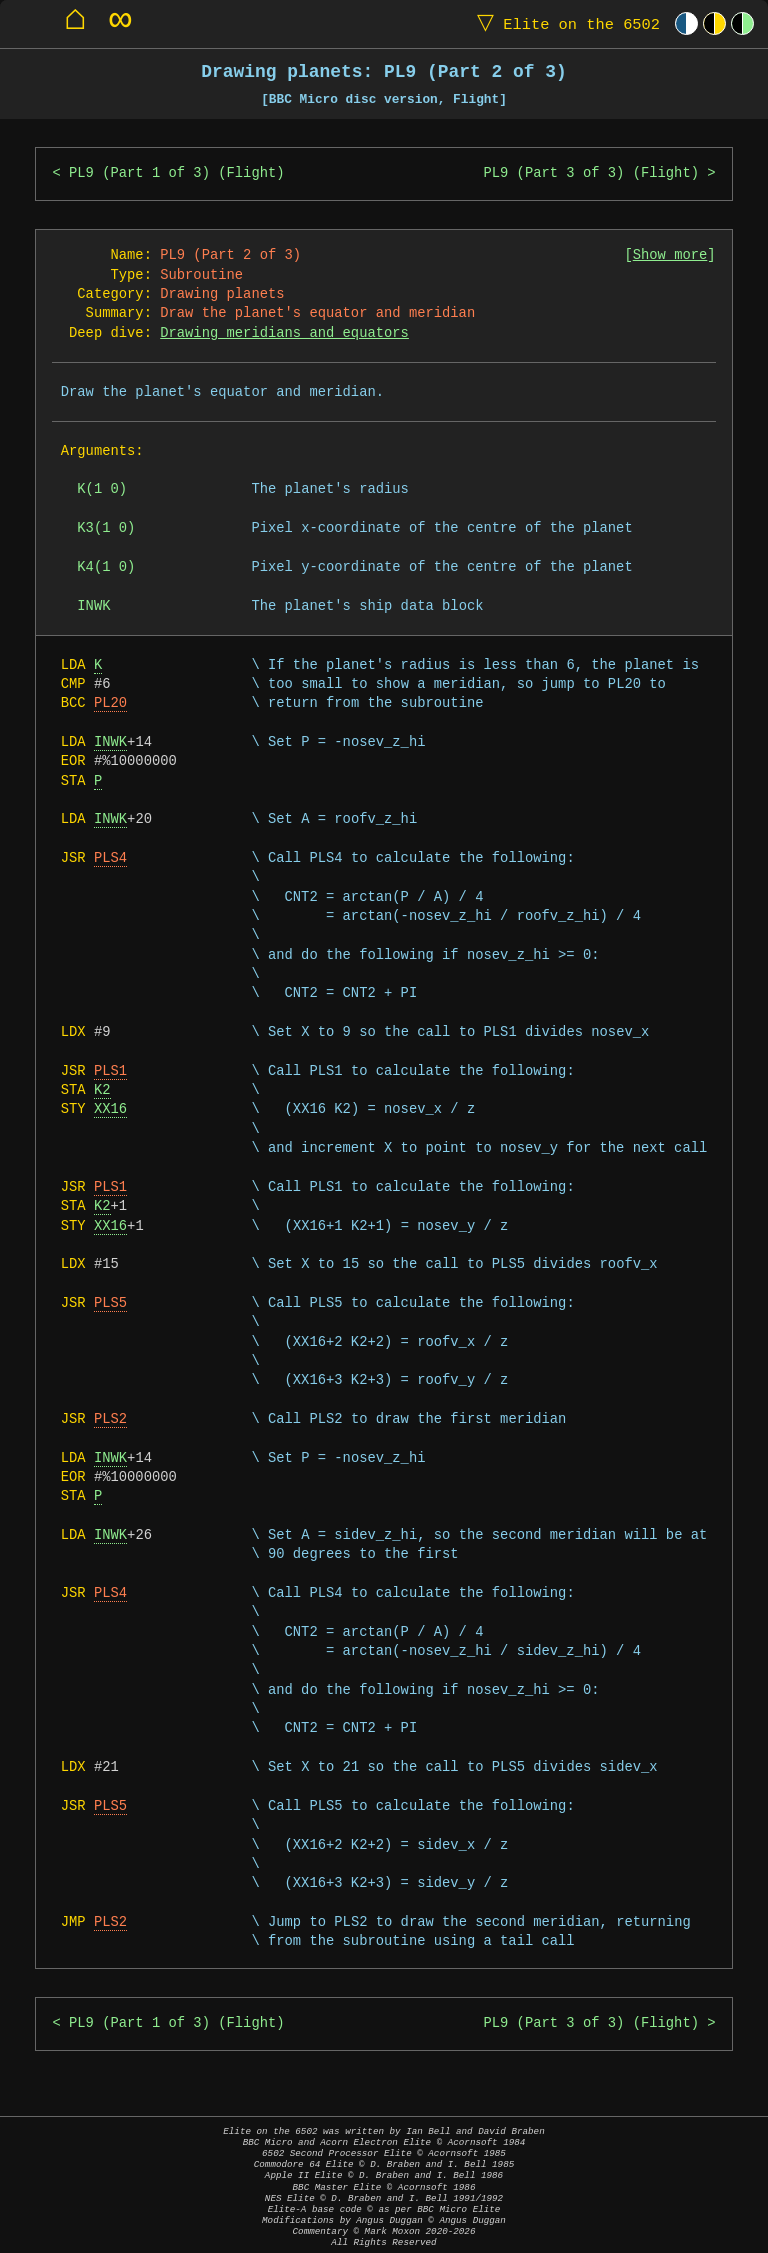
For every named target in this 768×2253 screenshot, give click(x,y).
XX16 (110, 1109)
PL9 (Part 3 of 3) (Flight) (590, 173)
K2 (102, 1090)
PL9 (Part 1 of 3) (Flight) (176, 173)
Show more (670, 255)
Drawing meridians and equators (284, 333)
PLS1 (110, 1071)
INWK (110, 742)
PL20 (110, 703)
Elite (564, 23)
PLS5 (110, 1303)
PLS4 (110, 858)
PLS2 (110, 1419)
